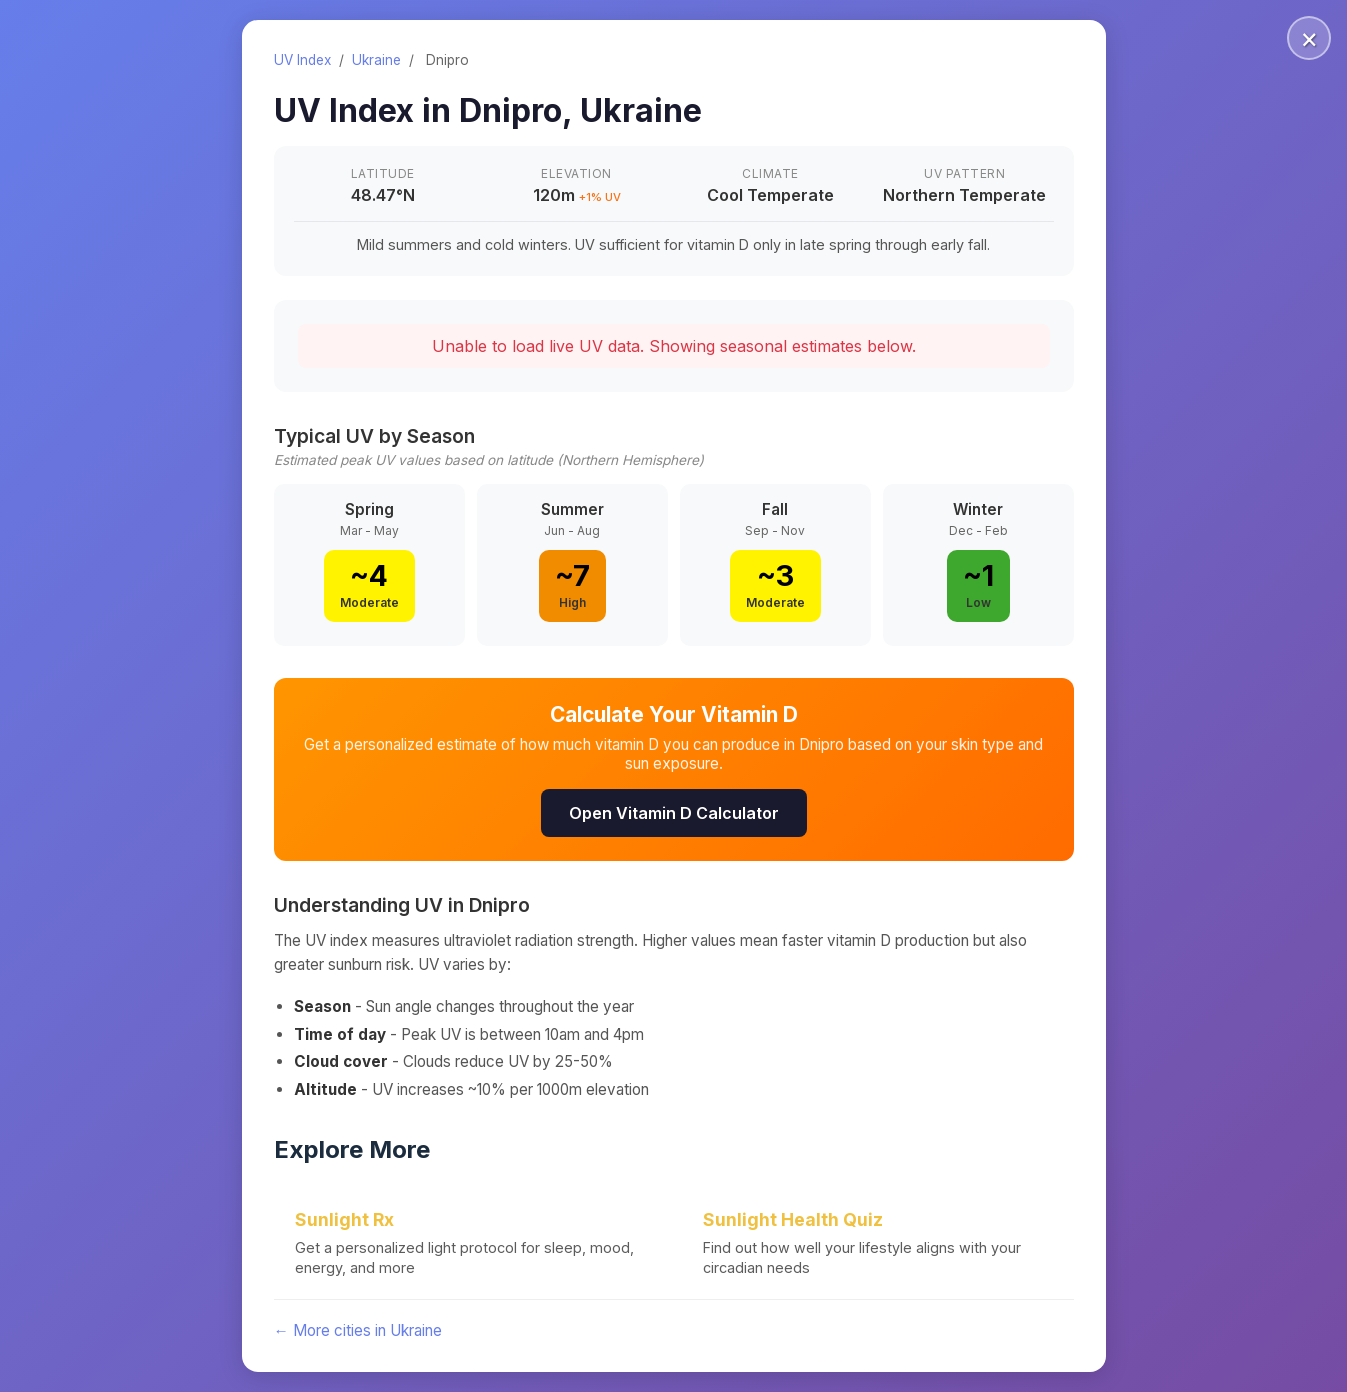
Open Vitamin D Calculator (674, 813)
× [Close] (1309, 38)
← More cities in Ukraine (358, 1330)
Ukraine (376, 60)
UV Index (302, 60)
